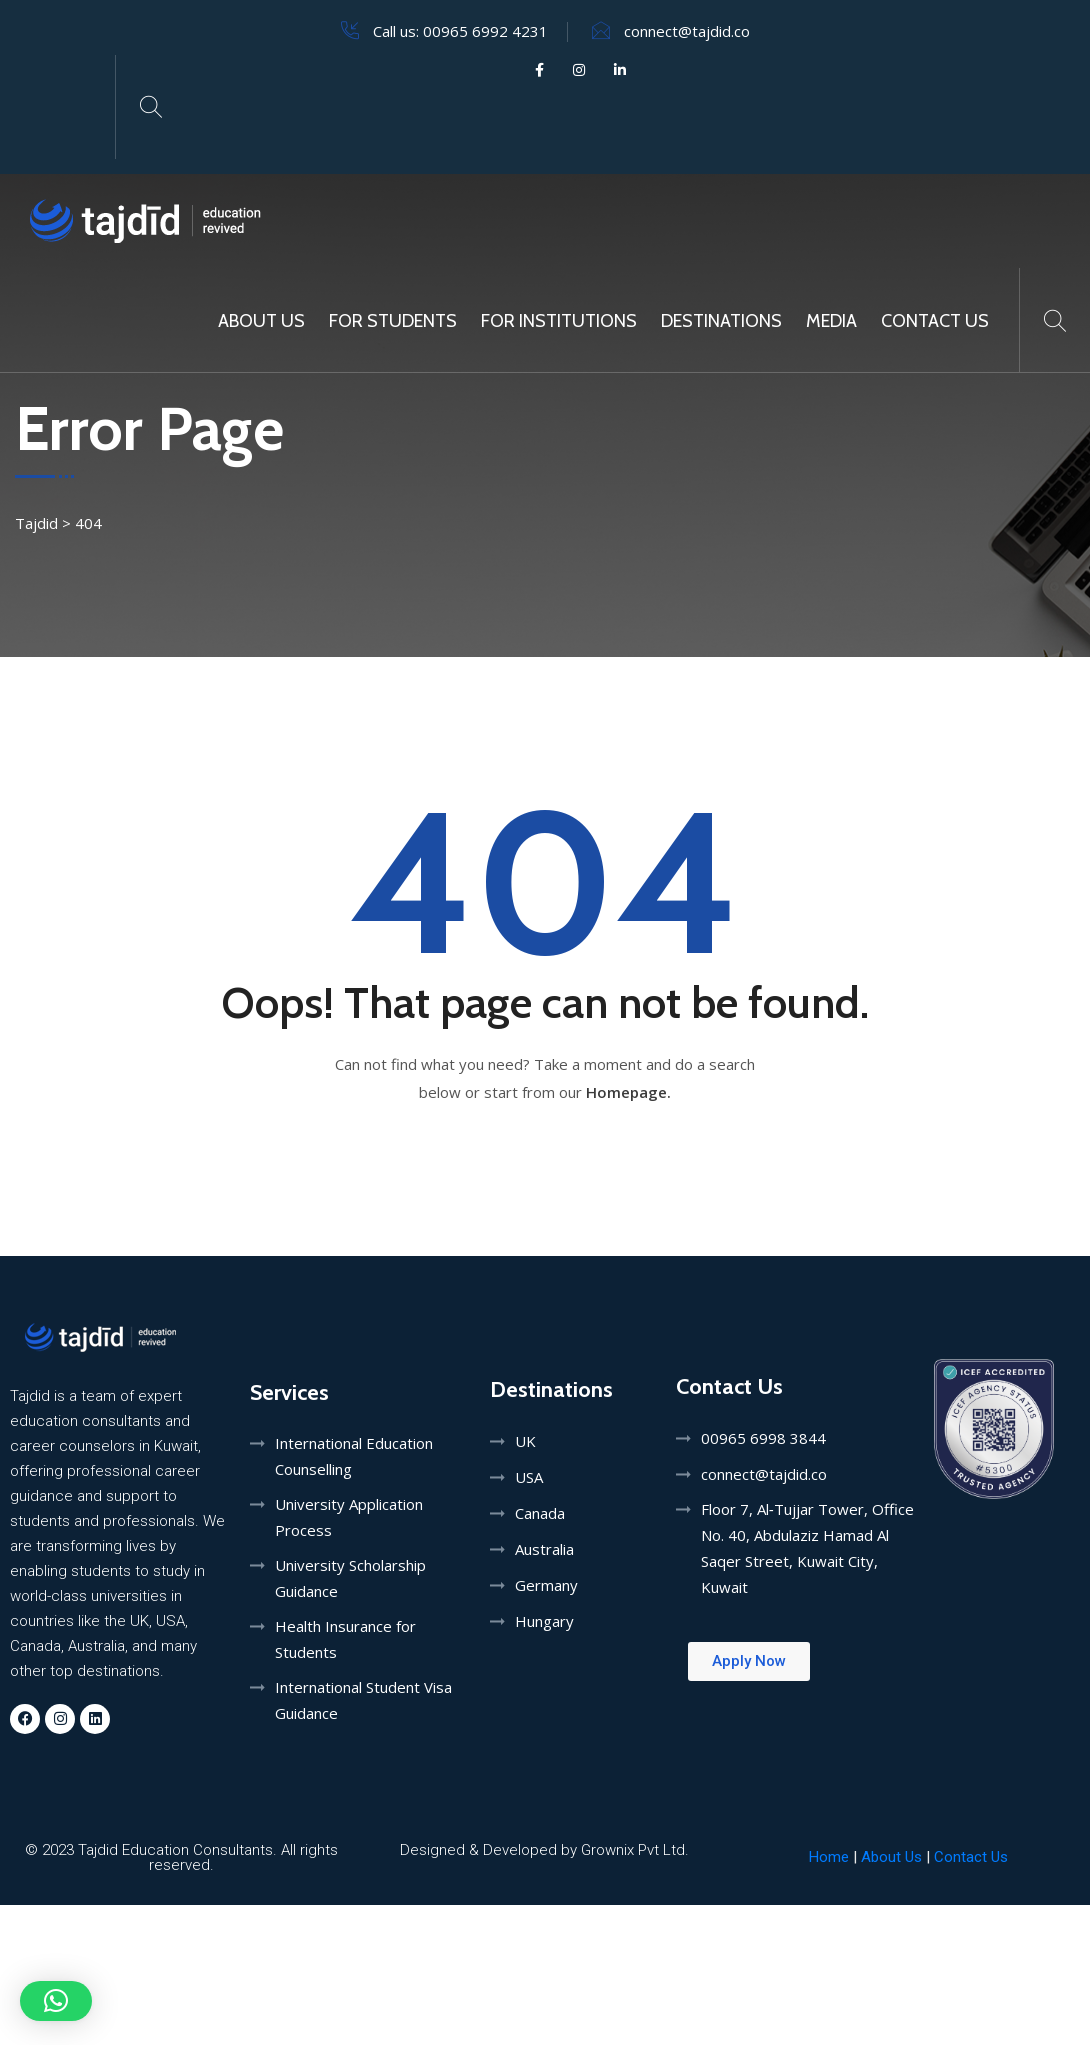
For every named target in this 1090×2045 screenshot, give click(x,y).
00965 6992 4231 (485, 31)
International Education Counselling (354, 1456)
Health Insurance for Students (345, 1639)
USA (529, 1477)
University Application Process (349, 1517)
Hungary (544, 1621)
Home (829, 1857)
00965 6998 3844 (763, 1438)
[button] (56, 2001)
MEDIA (831, 321)
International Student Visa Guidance (363, 1700)
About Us (261, 321)
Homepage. (628, 1092)
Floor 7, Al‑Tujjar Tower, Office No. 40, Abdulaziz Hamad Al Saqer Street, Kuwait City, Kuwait (807, 1548)
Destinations (721, 321)
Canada (540, 1513)
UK (525, 1441)
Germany (546, 1585)
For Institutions (559, 321)
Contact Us (935, 321)
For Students (393, 321)
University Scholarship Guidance (350, 1578)
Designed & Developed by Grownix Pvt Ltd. (544, 1850)
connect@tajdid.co (687, 31)
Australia (544, 1549)
